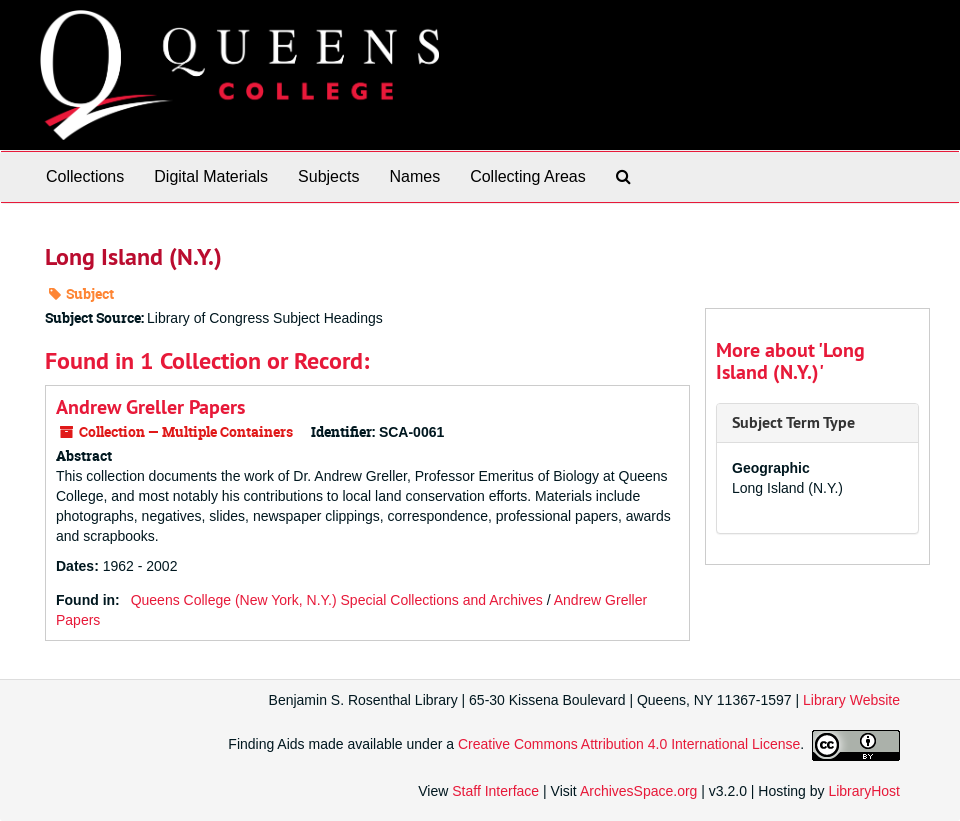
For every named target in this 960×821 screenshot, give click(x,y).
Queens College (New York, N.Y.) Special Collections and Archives (337, 600)
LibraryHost (864, 791)
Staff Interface (495, 791)
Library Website (851, 700)
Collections (85, 176)
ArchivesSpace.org (639, 791)
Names (414, 176)
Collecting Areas (528, 176)
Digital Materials (211, 176)
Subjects (328, 176)
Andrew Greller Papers (150, 407)
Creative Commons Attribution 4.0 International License (629, 744)
